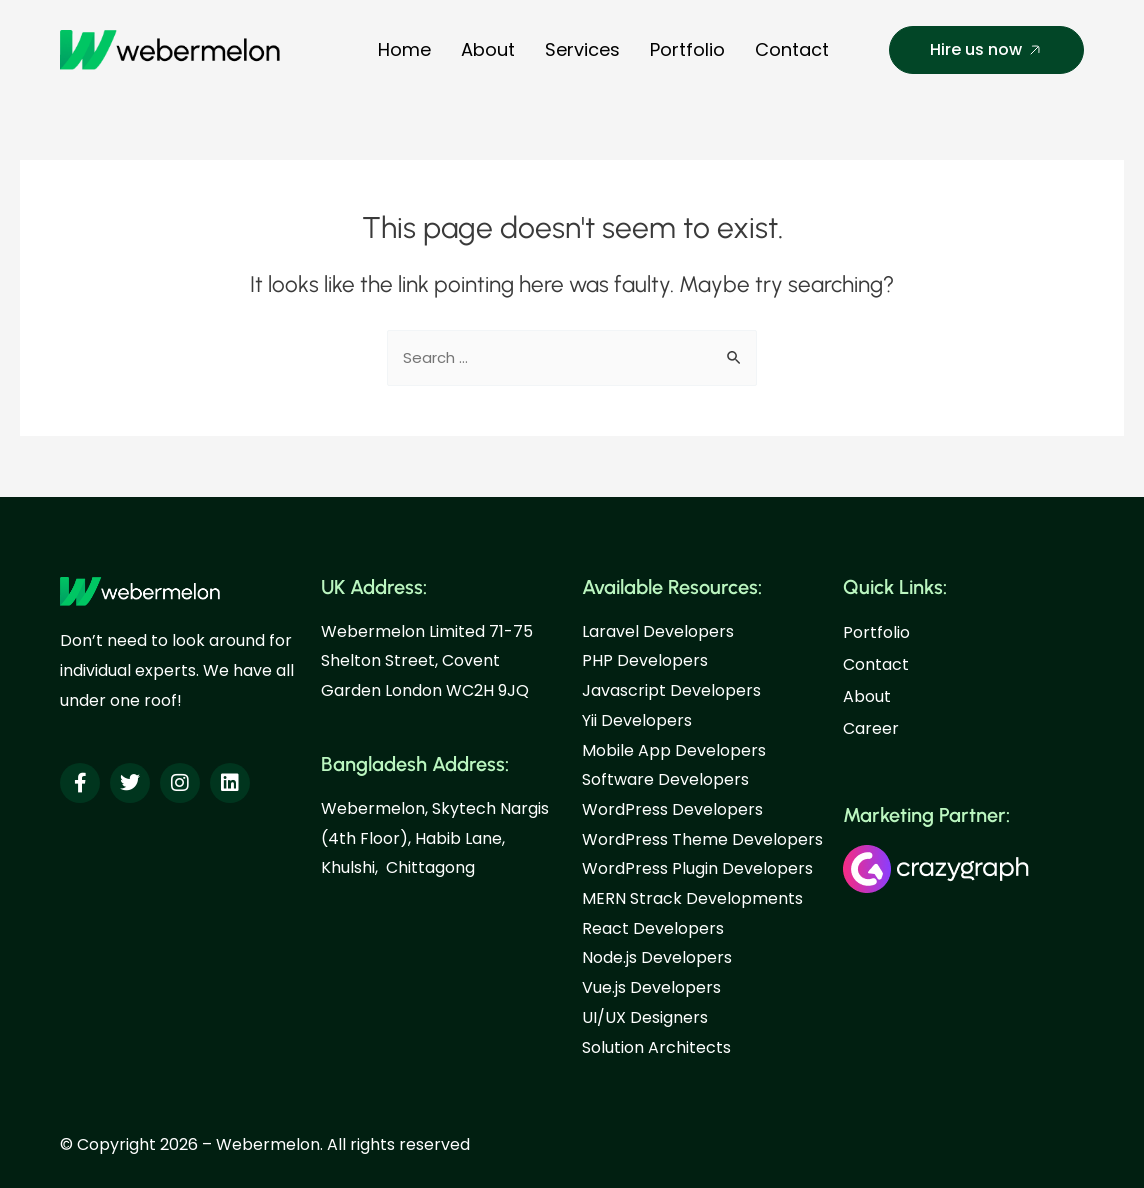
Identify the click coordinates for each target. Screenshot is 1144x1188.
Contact (792, 49)
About (488, 49)
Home (404, 49)
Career (871, 728)
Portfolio (687, 49)
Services (582, 49)
